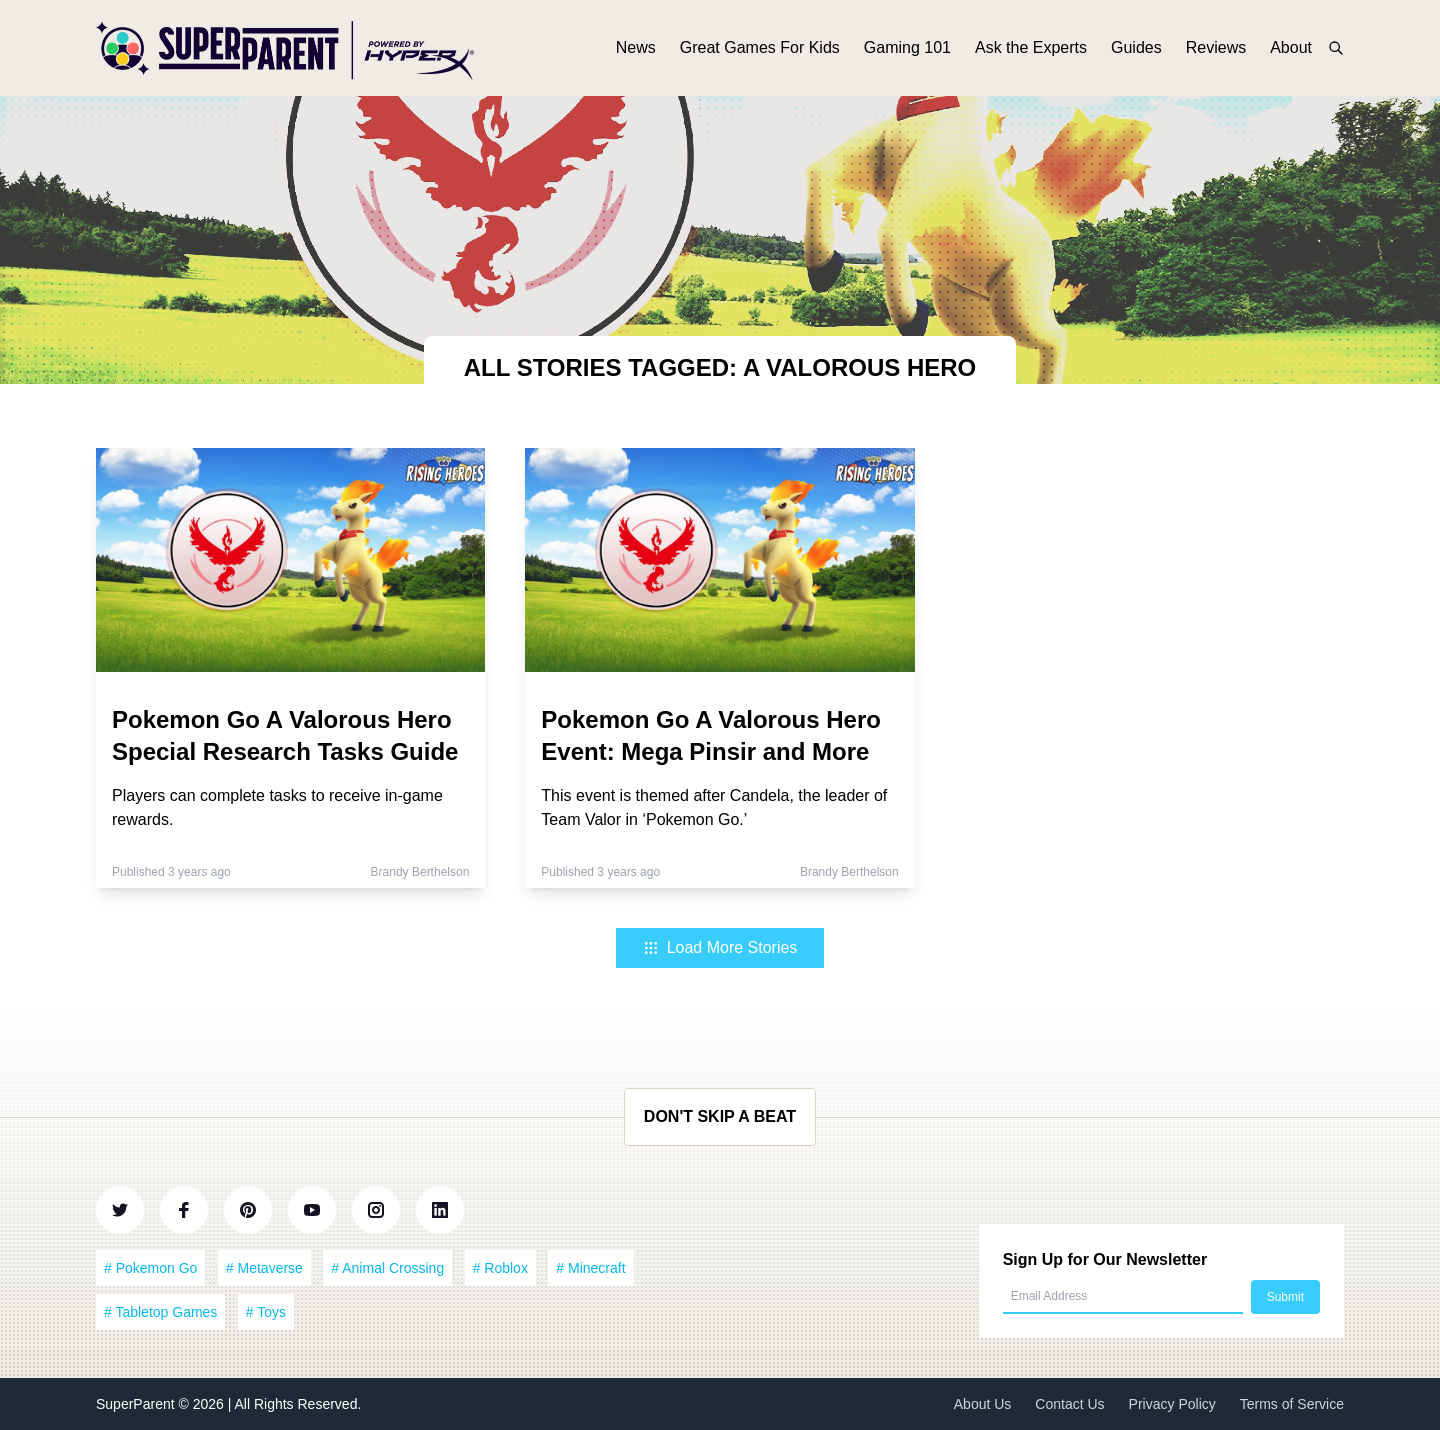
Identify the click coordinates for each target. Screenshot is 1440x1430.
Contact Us (1069, 1404)
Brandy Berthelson (420, 872)
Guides (1136, 47)
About (1291, 47)
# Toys (266, 1312)
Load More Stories (720, 947)
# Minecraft (590, 1268)
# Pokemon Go (150, 1268)
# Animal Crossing (387, 1268)
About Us (983, 1404)
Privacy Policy (1172, 1404)
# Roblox (500, 1268)
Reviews (1216, 47)
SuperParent (137, 1404)
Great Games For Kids (760, 47)
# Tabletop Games (160, 1312)
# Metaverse (264, 1268)
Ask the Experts (1031, 47)
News (636, 47)
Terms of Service (1292, 1404)
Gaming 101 (907, 47)
